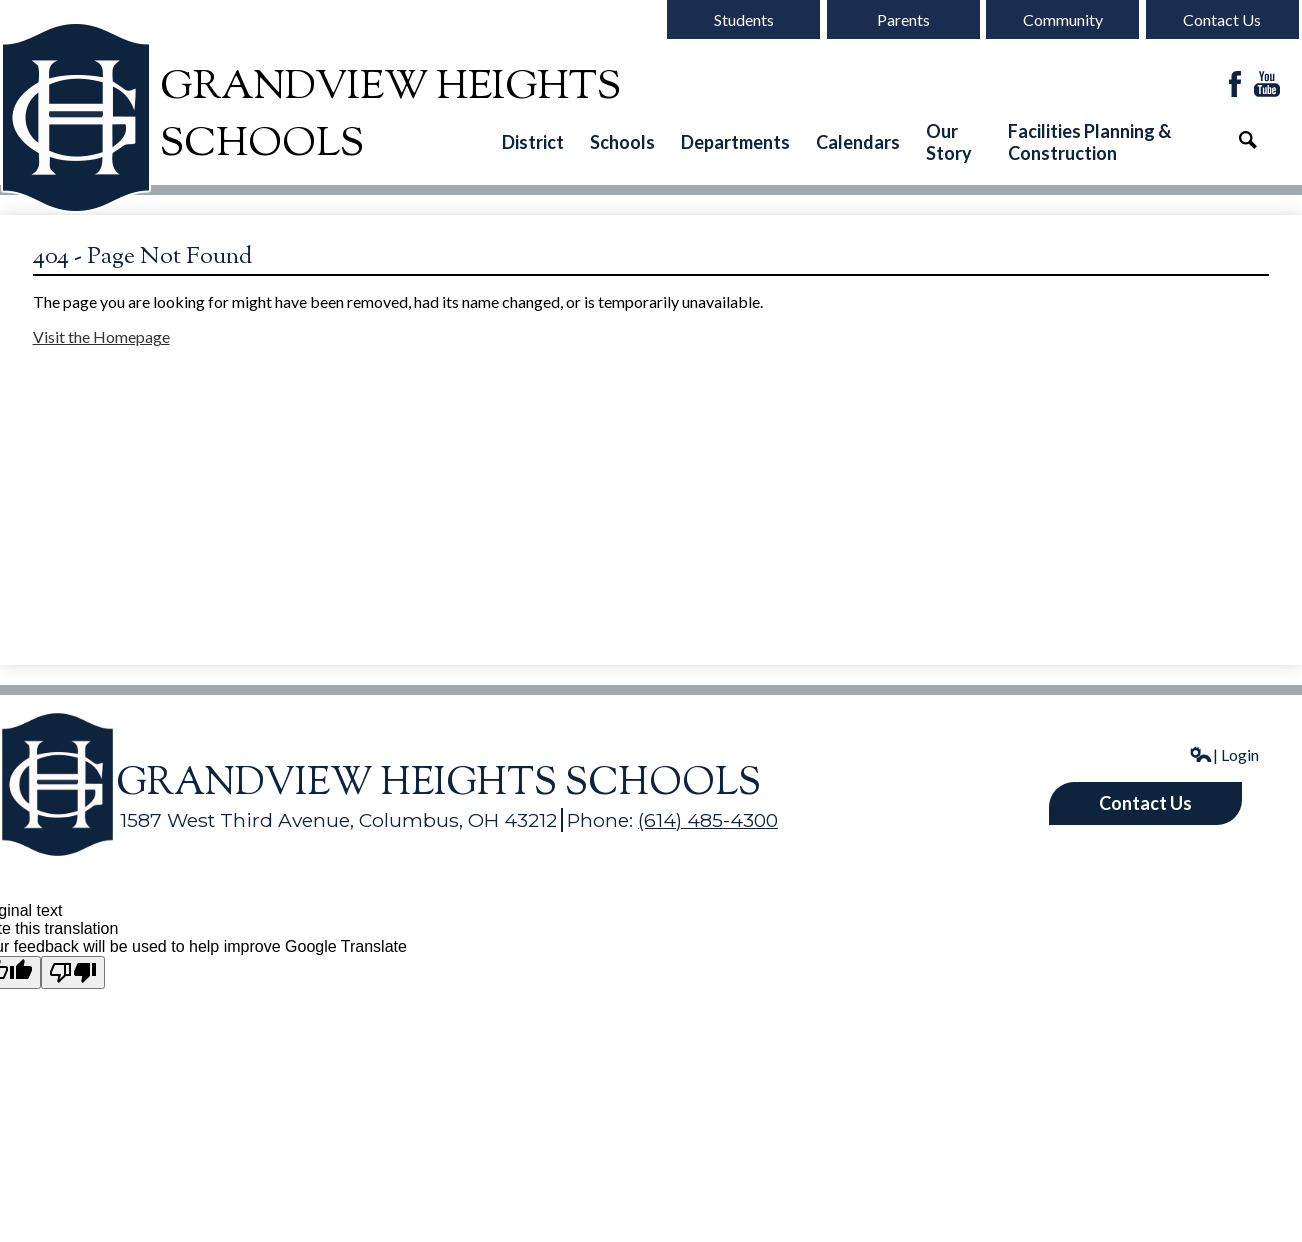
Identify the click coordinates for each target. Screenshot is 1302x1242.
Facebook (1235, 85)
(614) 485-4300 (708, 820)
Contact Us (1222, 19)
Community (1063, 19)
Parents (903, 19)
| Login (1224, 754)
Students (744, 19)
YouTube (1267, 85)
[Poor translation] (73, 972)
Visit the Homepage (101, 336)
